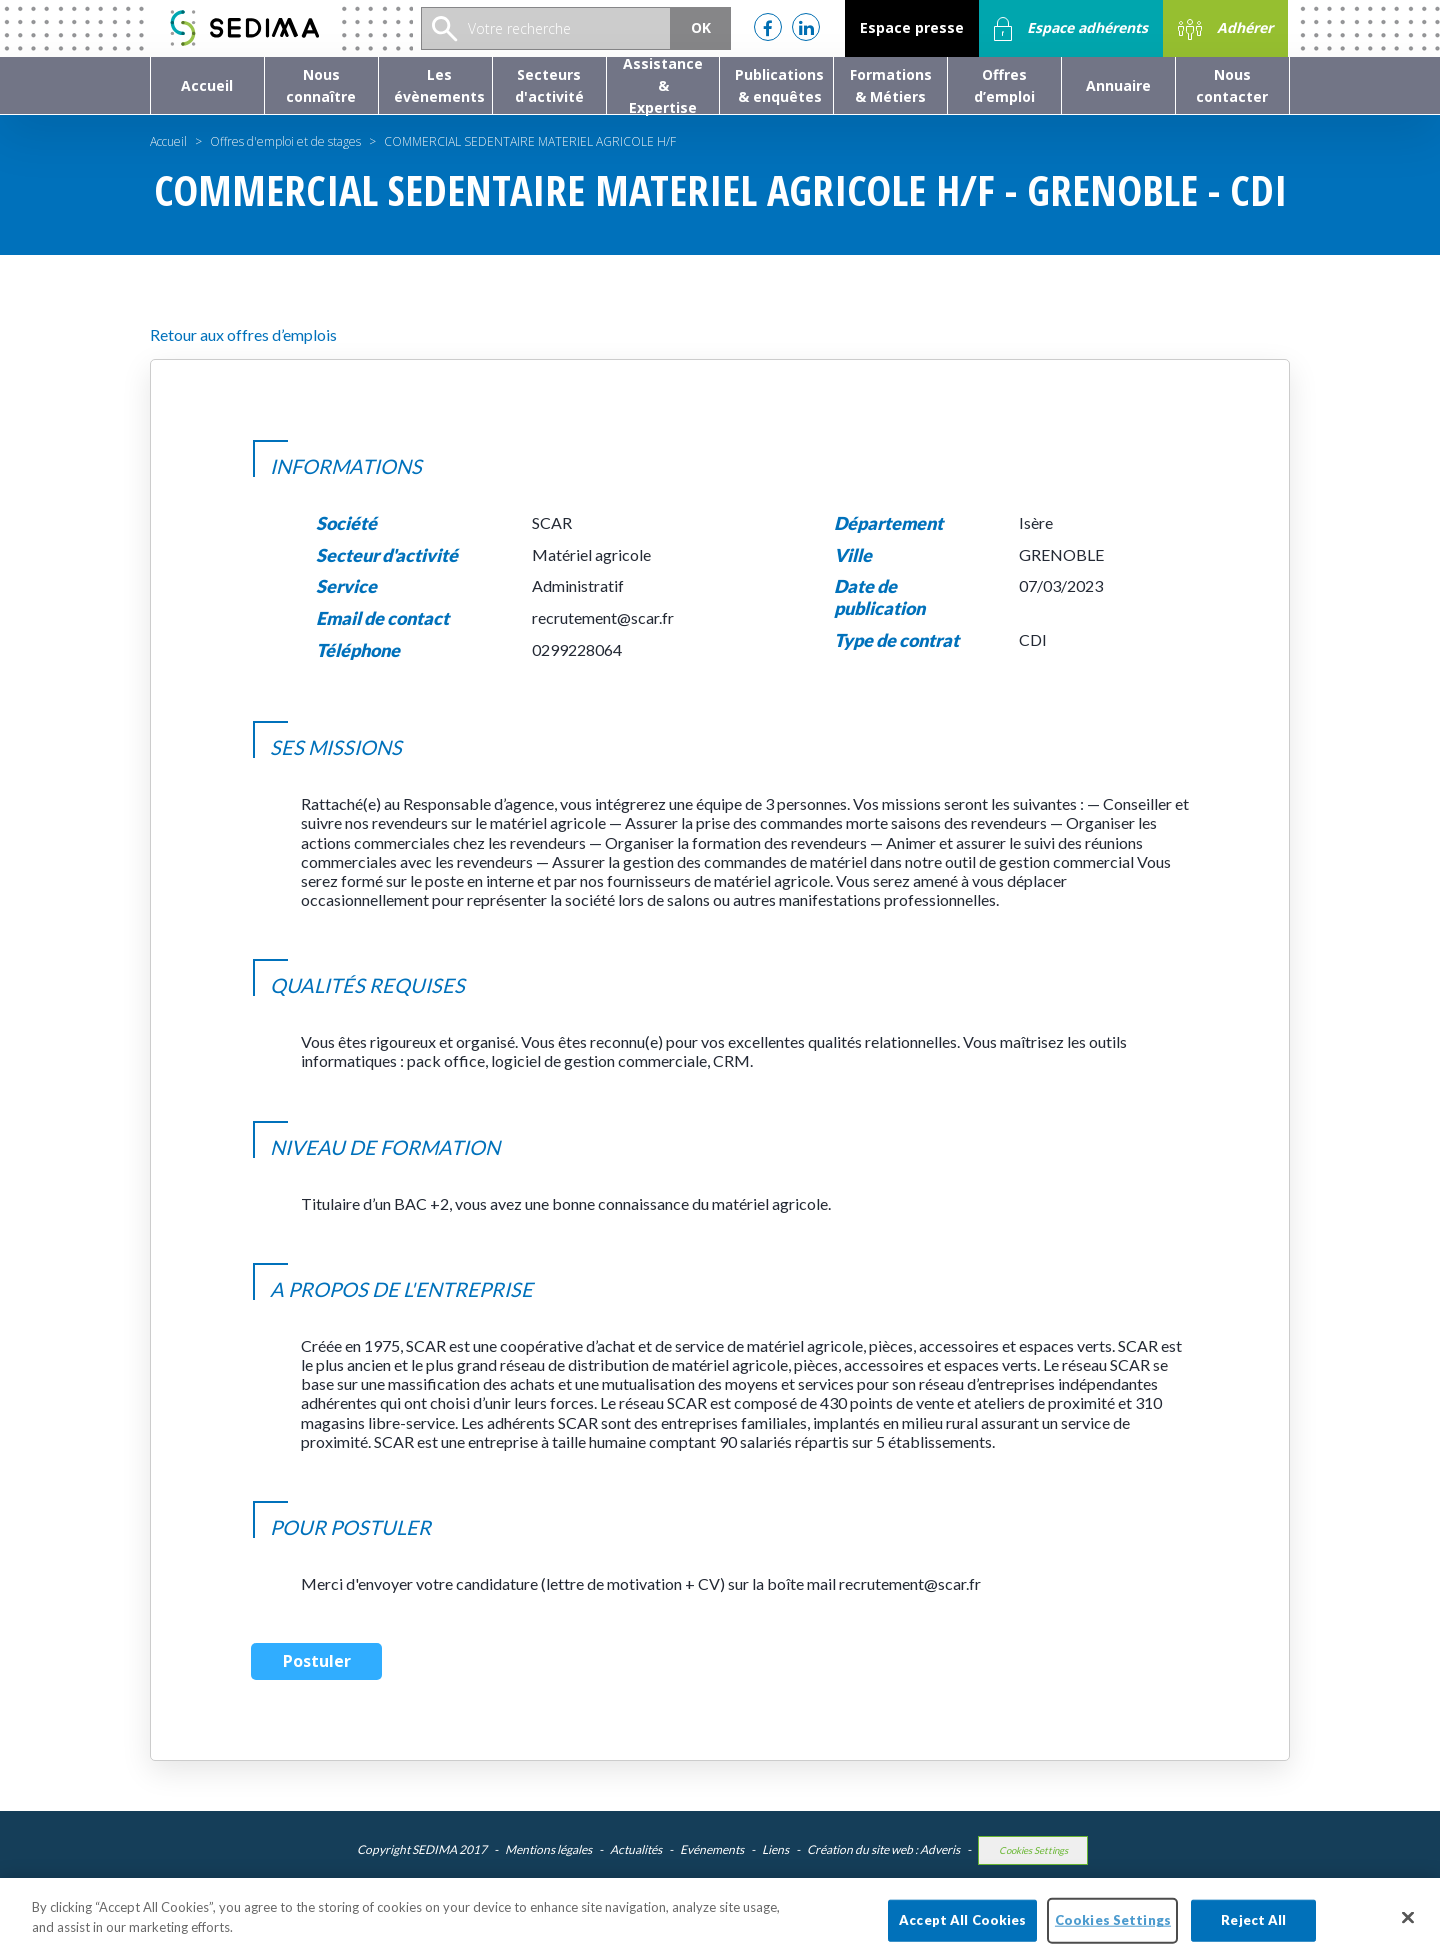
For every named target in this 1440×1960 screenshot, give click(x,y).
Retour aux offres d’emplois (243, 334)
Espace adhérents (1071, 29)
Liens (775, 1849)
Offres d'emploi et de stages (285, 141)
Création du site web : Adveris (883, 1849)
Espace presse (912, 27)
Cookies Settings (1033, 1850)
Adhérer (1225, 29)
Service (346, 586)
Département (888, 523)
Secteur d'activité (387, 555)
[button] (321, 85)
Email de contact (382, 618)
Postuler (317, 1661)
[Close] (1408, 1937)
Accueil (168, 141)
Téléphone (358, 650)
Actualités (636, 1849)
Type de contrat (896, 640)
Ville (853, 555)
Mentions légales (548, 1849)
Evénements (712, 1849)
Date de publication (879, 597)
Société (346, 523)
